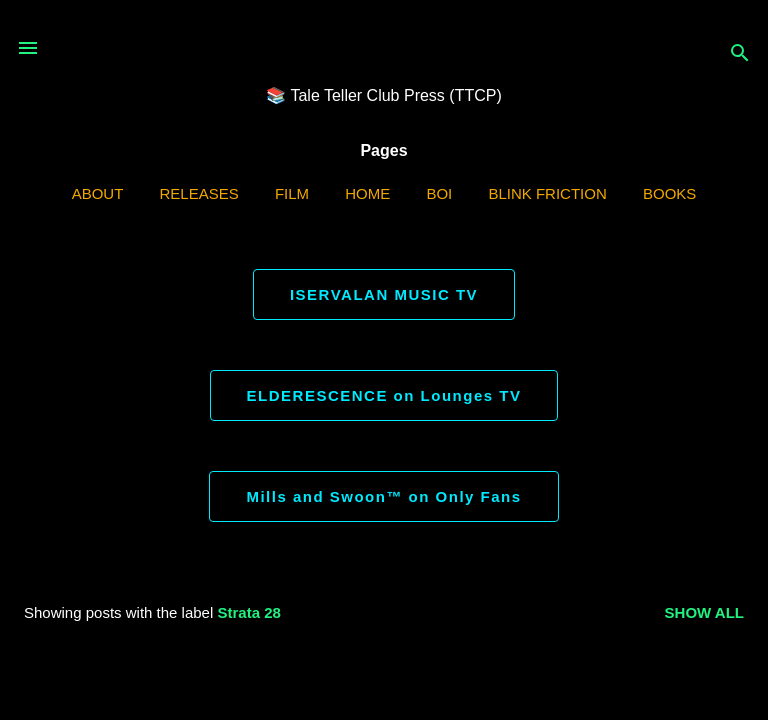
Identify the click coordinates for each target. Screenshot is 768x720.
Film (292, 193)
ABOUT (98, 193)
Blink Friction (547, 193)
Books (669, 193)
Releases (199, 193)
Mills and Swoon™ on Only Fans (383, 496)
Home (367, 193)
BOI (439, 193)
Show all (704, 612)
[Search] (740, 54)
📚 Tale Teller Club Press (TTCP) (383, 95)
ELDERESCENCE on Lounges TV (384, 395)
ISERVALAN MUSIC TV (384, 294)
